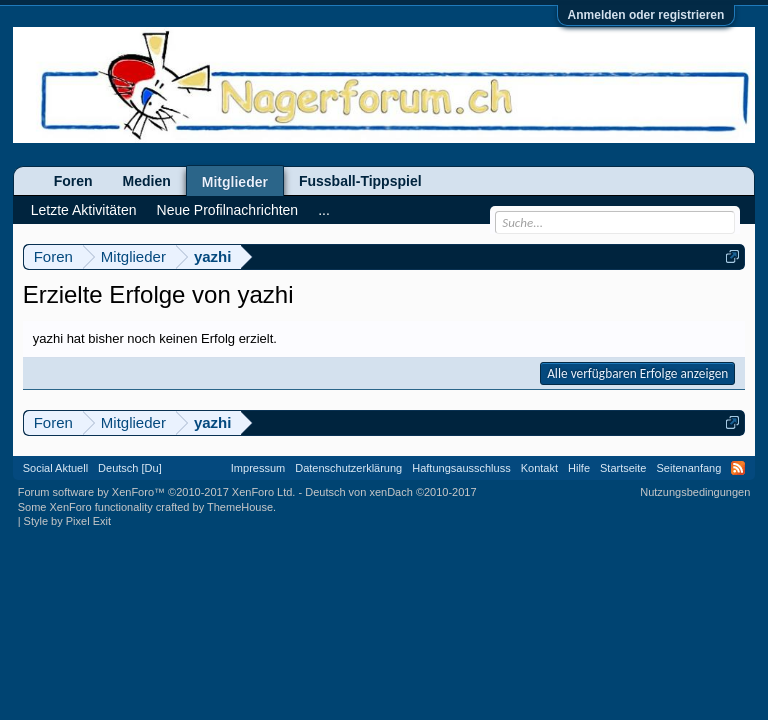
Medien (147, 181)
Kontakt (539, 468)
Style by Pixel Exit (67, 521)
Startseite (623, 468)
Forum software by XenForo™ (157, 492)
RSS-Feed (738, 468)
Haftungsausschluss (461, 468)
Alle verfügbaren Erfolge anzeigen (637, 373)
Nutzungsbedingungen (695, 492)
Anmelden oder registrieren (646, 15)
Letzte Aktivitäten (84, 210)
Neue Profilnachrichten (228, 210)
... (324, 210)
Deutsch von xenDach (390, 492)
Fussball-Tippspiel (360, 181)
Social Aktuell (55, 468)
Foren (73, 181)
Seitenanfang (688, 468)
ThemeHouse (240, 507)
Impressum (258, 468)
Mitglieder (235, 182)
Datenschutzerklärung (348, 468)
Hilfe (579, 468)
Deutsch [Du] (130, 468)
